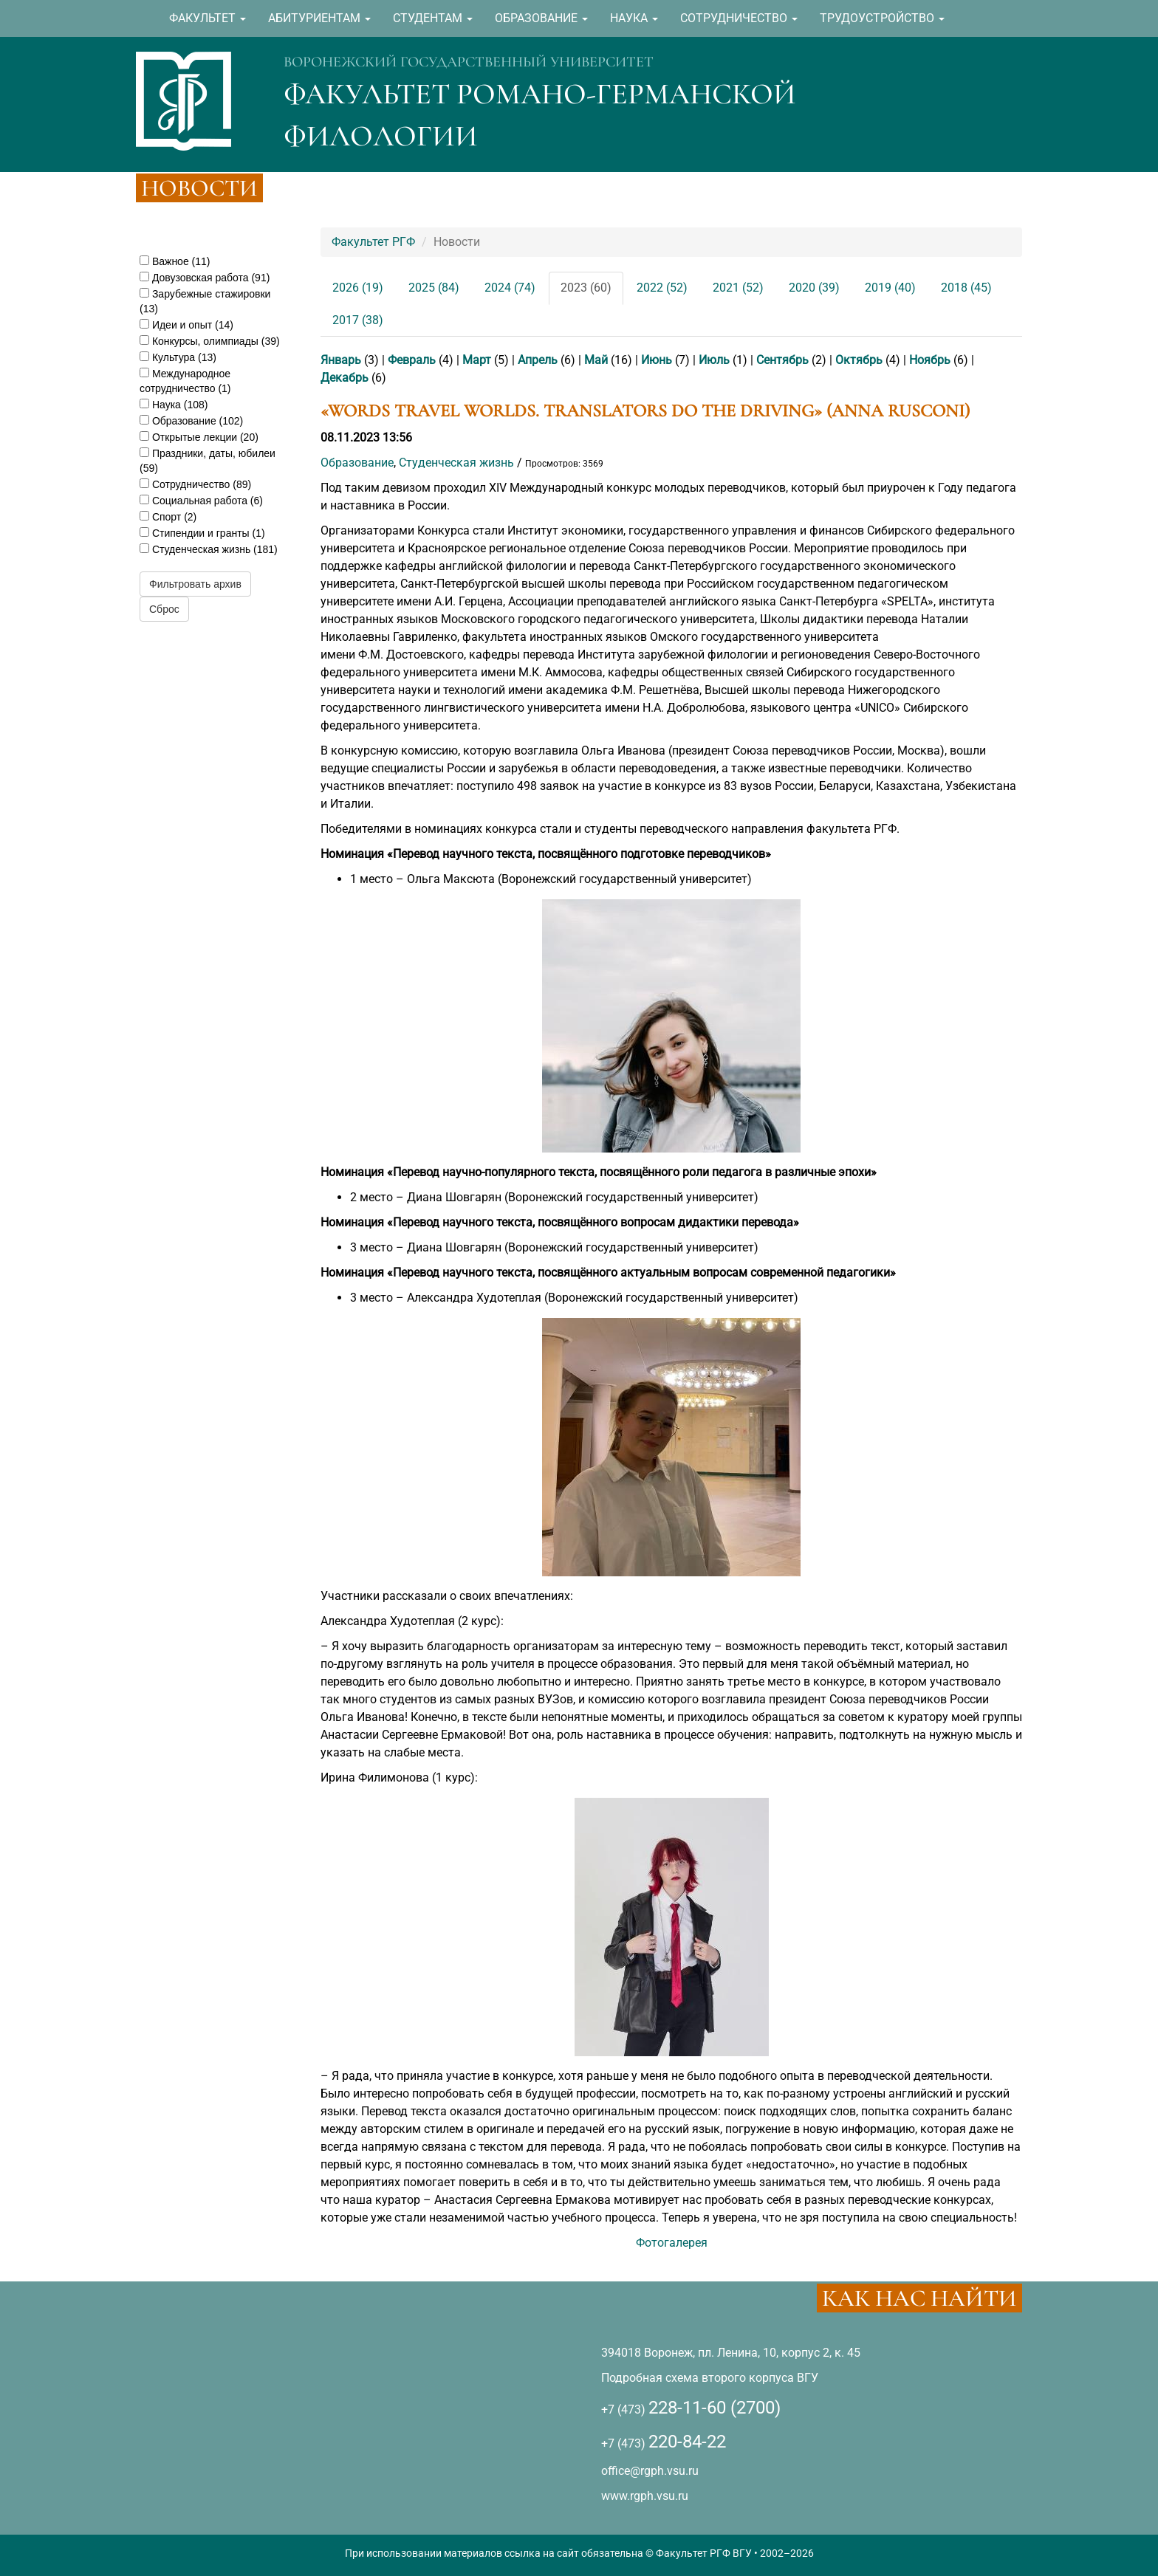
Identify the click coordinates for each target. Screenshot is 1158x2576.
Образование (357, 463)
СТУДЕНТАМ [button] (433, 18)
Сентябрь (782, 360)
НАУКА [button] (634, 18)
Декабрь (345, 378)
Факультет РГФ (373, 242)
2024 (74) (509, 288)
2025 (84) (433, 288)
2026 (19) (357, 288)
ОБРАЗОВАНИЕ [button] (541, 18)
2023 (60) (586, 288)
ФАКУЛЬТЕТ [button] (207, 18)
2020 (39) (814, 288)
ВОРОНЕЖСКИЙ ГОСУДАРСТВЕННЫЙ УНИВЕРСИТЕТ (469, 62)
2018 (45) (966, 288)
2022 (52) (662, 288)
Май (596, 360)
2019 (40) (890, 288)
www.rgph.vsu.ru (644, 2496)
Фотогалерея (672, 2243)
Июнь (656, 360)
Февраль (412, 360)
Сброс (164, 609)
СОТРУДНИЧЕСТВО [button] (739, 18)
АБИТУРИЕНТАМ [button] (319, 18)
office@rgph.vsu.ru (650, 2471)
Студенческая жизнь (456, 463)
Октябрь (859, 360)
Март (476, 360)
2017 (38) (357, 320)
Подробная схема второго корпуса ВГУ (709, 2378)
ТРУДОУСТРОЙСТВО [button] (882, 18)
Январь (341, 360)
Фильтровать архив (195, 584)
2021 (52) (738, 288)
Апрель (538, 360)
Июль (714, 360)
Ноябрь (929, 360)
